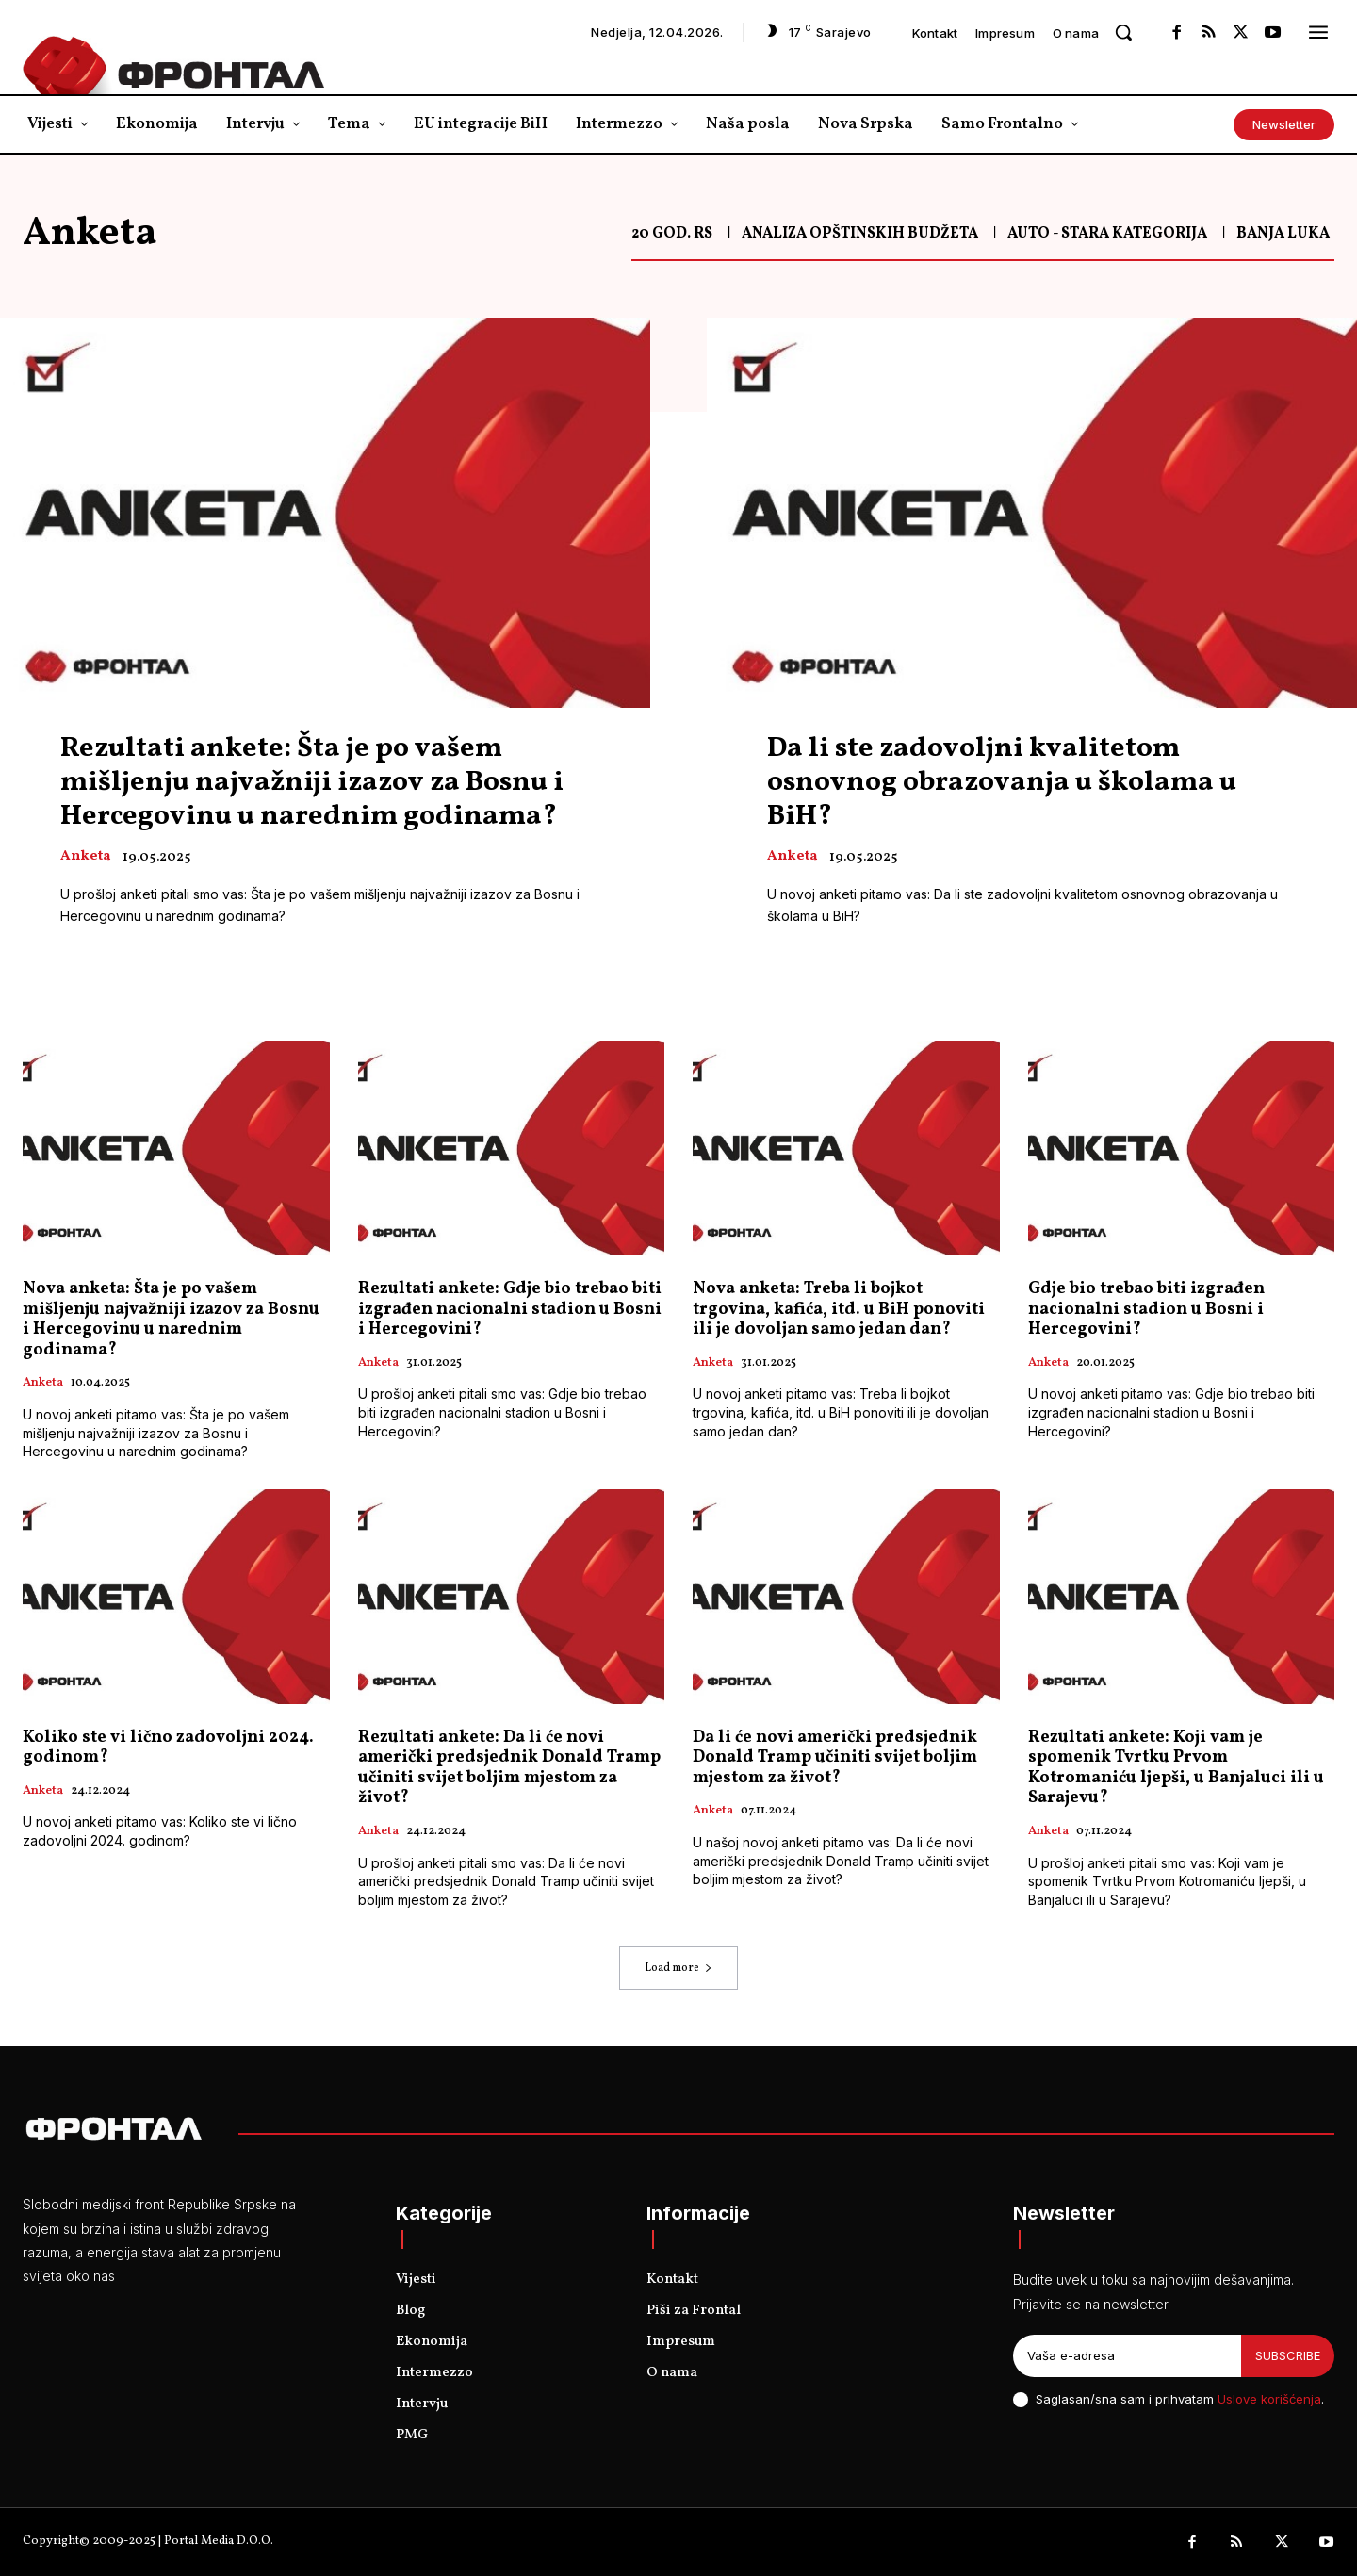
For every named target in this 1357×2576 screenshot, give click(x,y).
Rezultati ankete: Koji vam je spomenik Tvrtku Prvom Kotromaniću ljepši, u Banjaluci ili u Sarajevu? (1176, 1768)
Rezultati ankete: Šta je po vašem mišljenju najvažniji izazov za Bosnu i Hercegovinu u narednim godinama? (312, 782)
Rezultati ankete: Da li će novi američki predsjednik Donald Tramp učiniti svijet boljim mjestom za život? (509, 1768)
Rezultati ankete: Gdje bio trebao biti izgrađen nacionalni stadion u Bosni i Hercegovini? (510, 1309)
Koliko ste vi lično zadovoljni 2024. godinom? (168, 1748)
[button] (1123, 32)
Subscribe (1287, 2355)
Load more (678, 1968)
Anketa (85, 856)
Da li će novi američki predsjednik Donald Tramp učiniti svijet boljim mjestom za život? (835, 1758)
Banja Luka (1283, 234)
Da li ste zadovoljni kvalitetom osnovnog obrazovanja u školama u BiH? (1001, 782)
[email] (1127, 2356)
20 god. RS (671, 234)
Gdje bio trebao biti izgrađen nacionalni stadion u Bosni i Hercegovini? (1146, 1309)
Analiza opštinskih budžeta (860, 234)
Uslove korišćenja (1269, 2398)
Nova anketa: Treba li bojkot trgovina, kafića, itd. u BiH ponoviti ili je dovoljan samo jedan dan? (839, 1309)
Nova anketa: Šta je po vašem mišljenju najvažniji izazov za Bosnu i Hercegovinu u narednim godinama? (171, 1319)
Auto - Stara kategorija (1107, 234)
